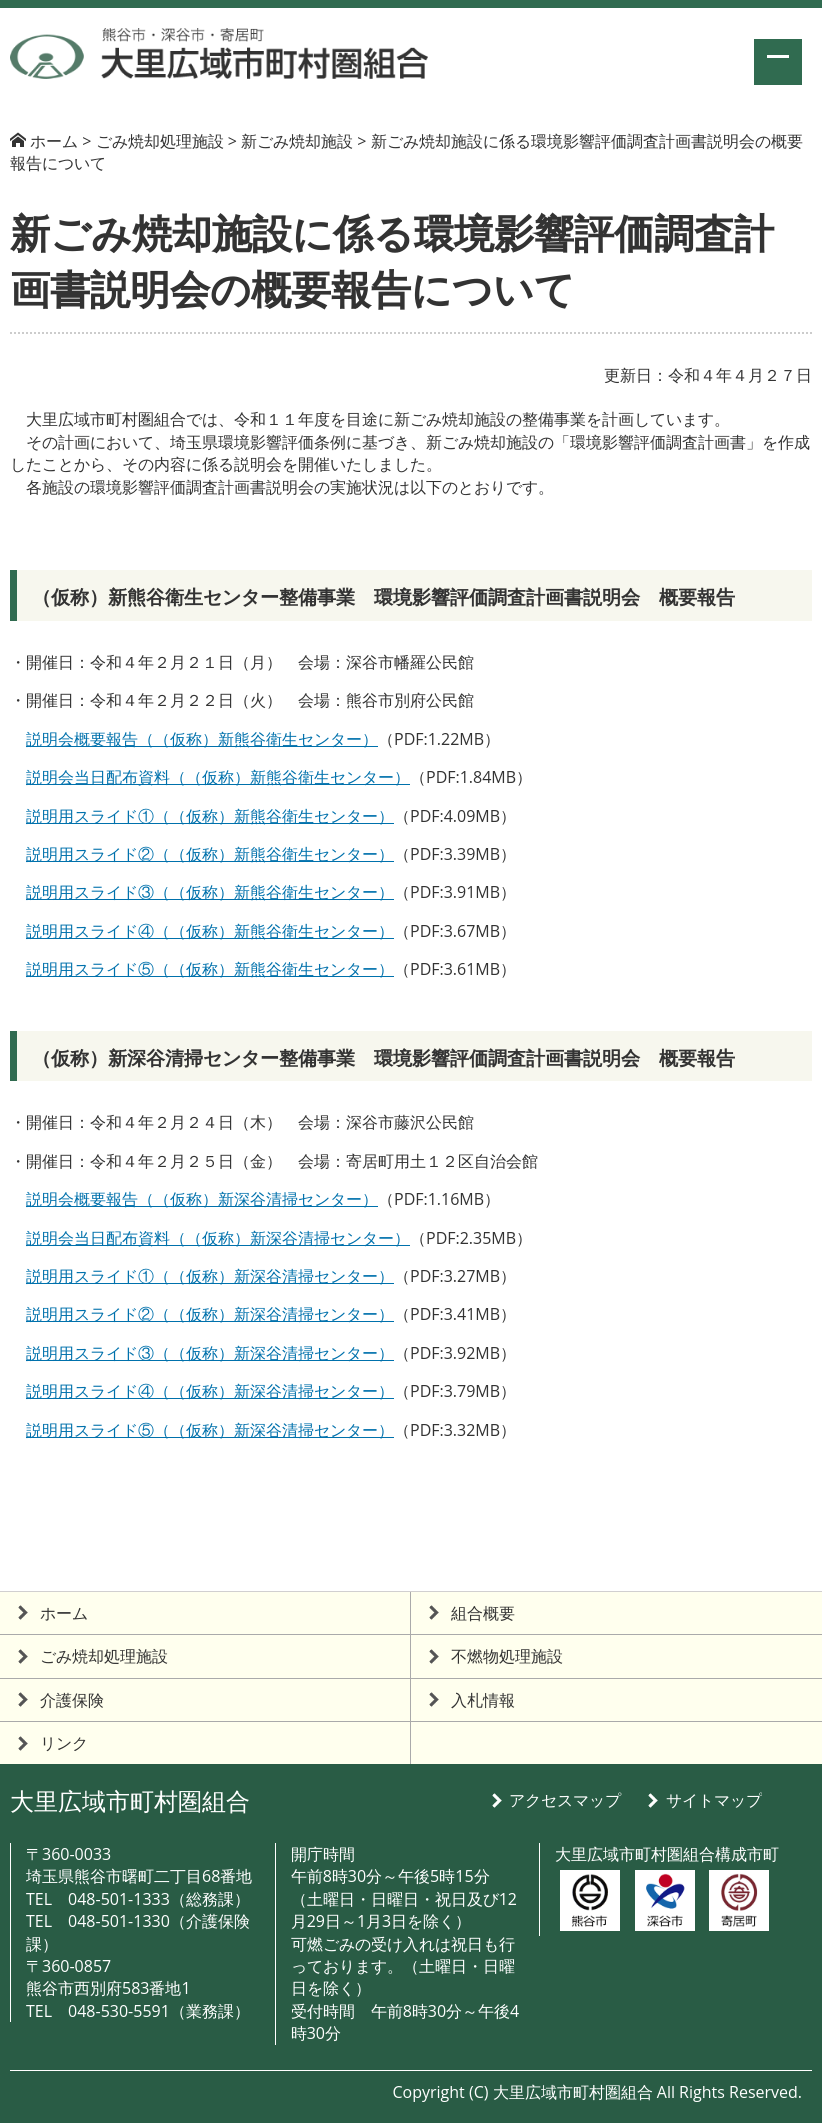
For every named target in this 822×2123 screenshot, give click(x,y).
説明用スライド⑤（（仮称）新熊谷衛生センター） (210, 969)
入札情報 (483, 1700)
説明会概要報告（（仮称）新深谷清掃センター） (202, 1199)
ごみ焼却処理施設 (104, 1656)
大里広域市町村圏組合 (130, 1800)
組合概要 (483, 1613)
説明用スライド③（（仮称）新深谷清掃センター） (210, 1353)
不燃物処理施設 (507, 1656)
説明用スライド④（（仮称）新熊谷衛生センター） (210, 931)
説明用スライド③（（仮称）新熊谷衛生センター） (210, 892)
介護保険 (72, 1700)
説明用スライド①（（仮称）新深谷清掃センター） (210, 1276)
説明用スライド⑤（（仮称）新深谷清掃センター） (210, 1430)
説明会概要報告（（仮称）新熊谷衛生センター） (202, 739)
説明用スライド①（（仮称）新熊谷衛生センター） (210, 816)
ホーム (54, 141)
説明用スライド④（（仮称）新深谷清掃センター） (210, 1391)
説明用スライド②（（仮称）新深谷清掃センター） (210, 1314)
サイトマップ (714, 1800)
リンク (64, 1743)
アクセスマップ (565, 1800)
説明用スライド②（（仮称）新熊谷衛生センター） (210, 854)
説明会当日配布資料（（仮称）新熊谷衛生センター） (218, 777)
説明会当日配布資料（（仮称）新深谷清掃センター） (218, 1238)
